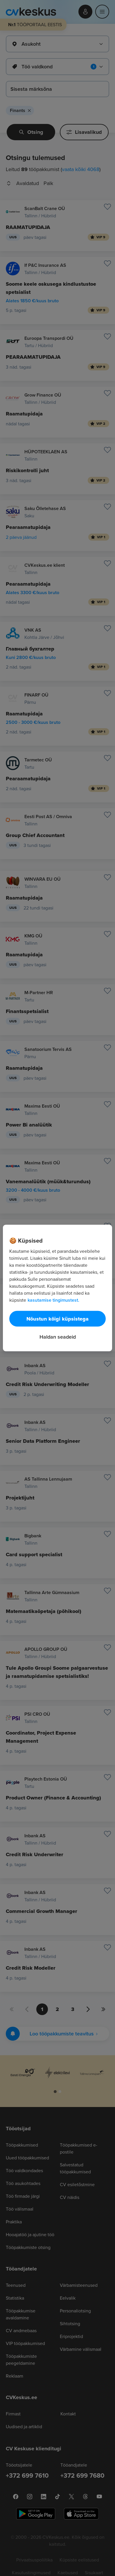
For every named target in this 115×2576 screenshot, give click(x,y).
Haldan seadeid (57, 1336)
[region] (57, 1288)
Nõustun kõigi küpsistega (57, 1319)
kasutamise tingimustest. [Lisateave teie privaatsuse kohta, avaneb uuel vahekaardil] (53, 1300)
